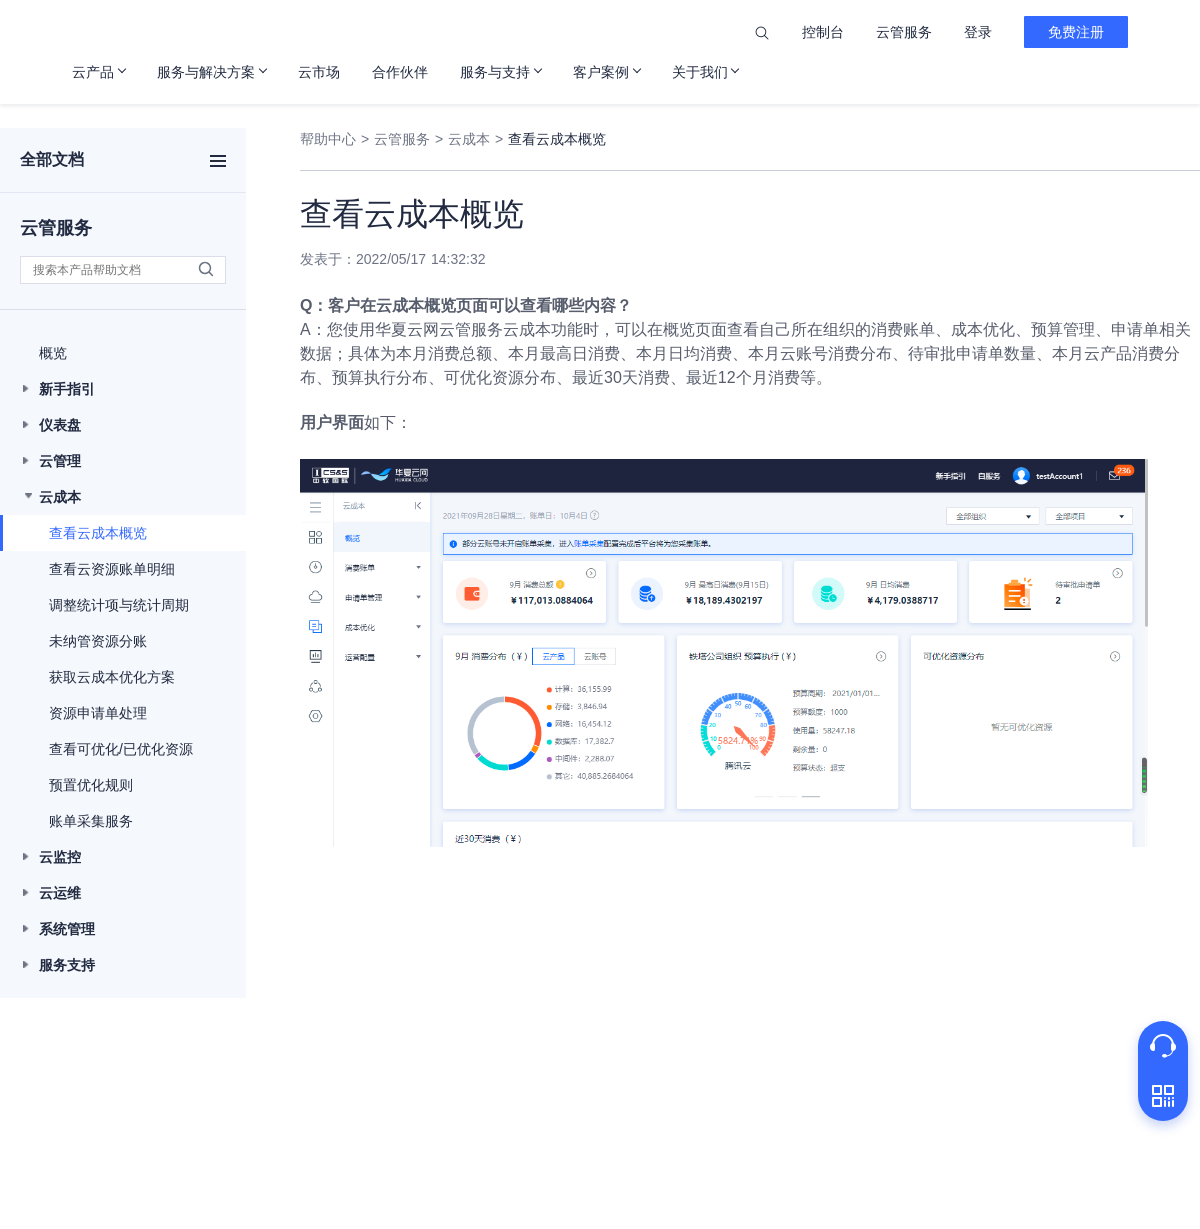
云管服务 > (408, 139)
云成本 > (475, 139)
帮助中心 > (334, 139)
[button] (123, 353)
